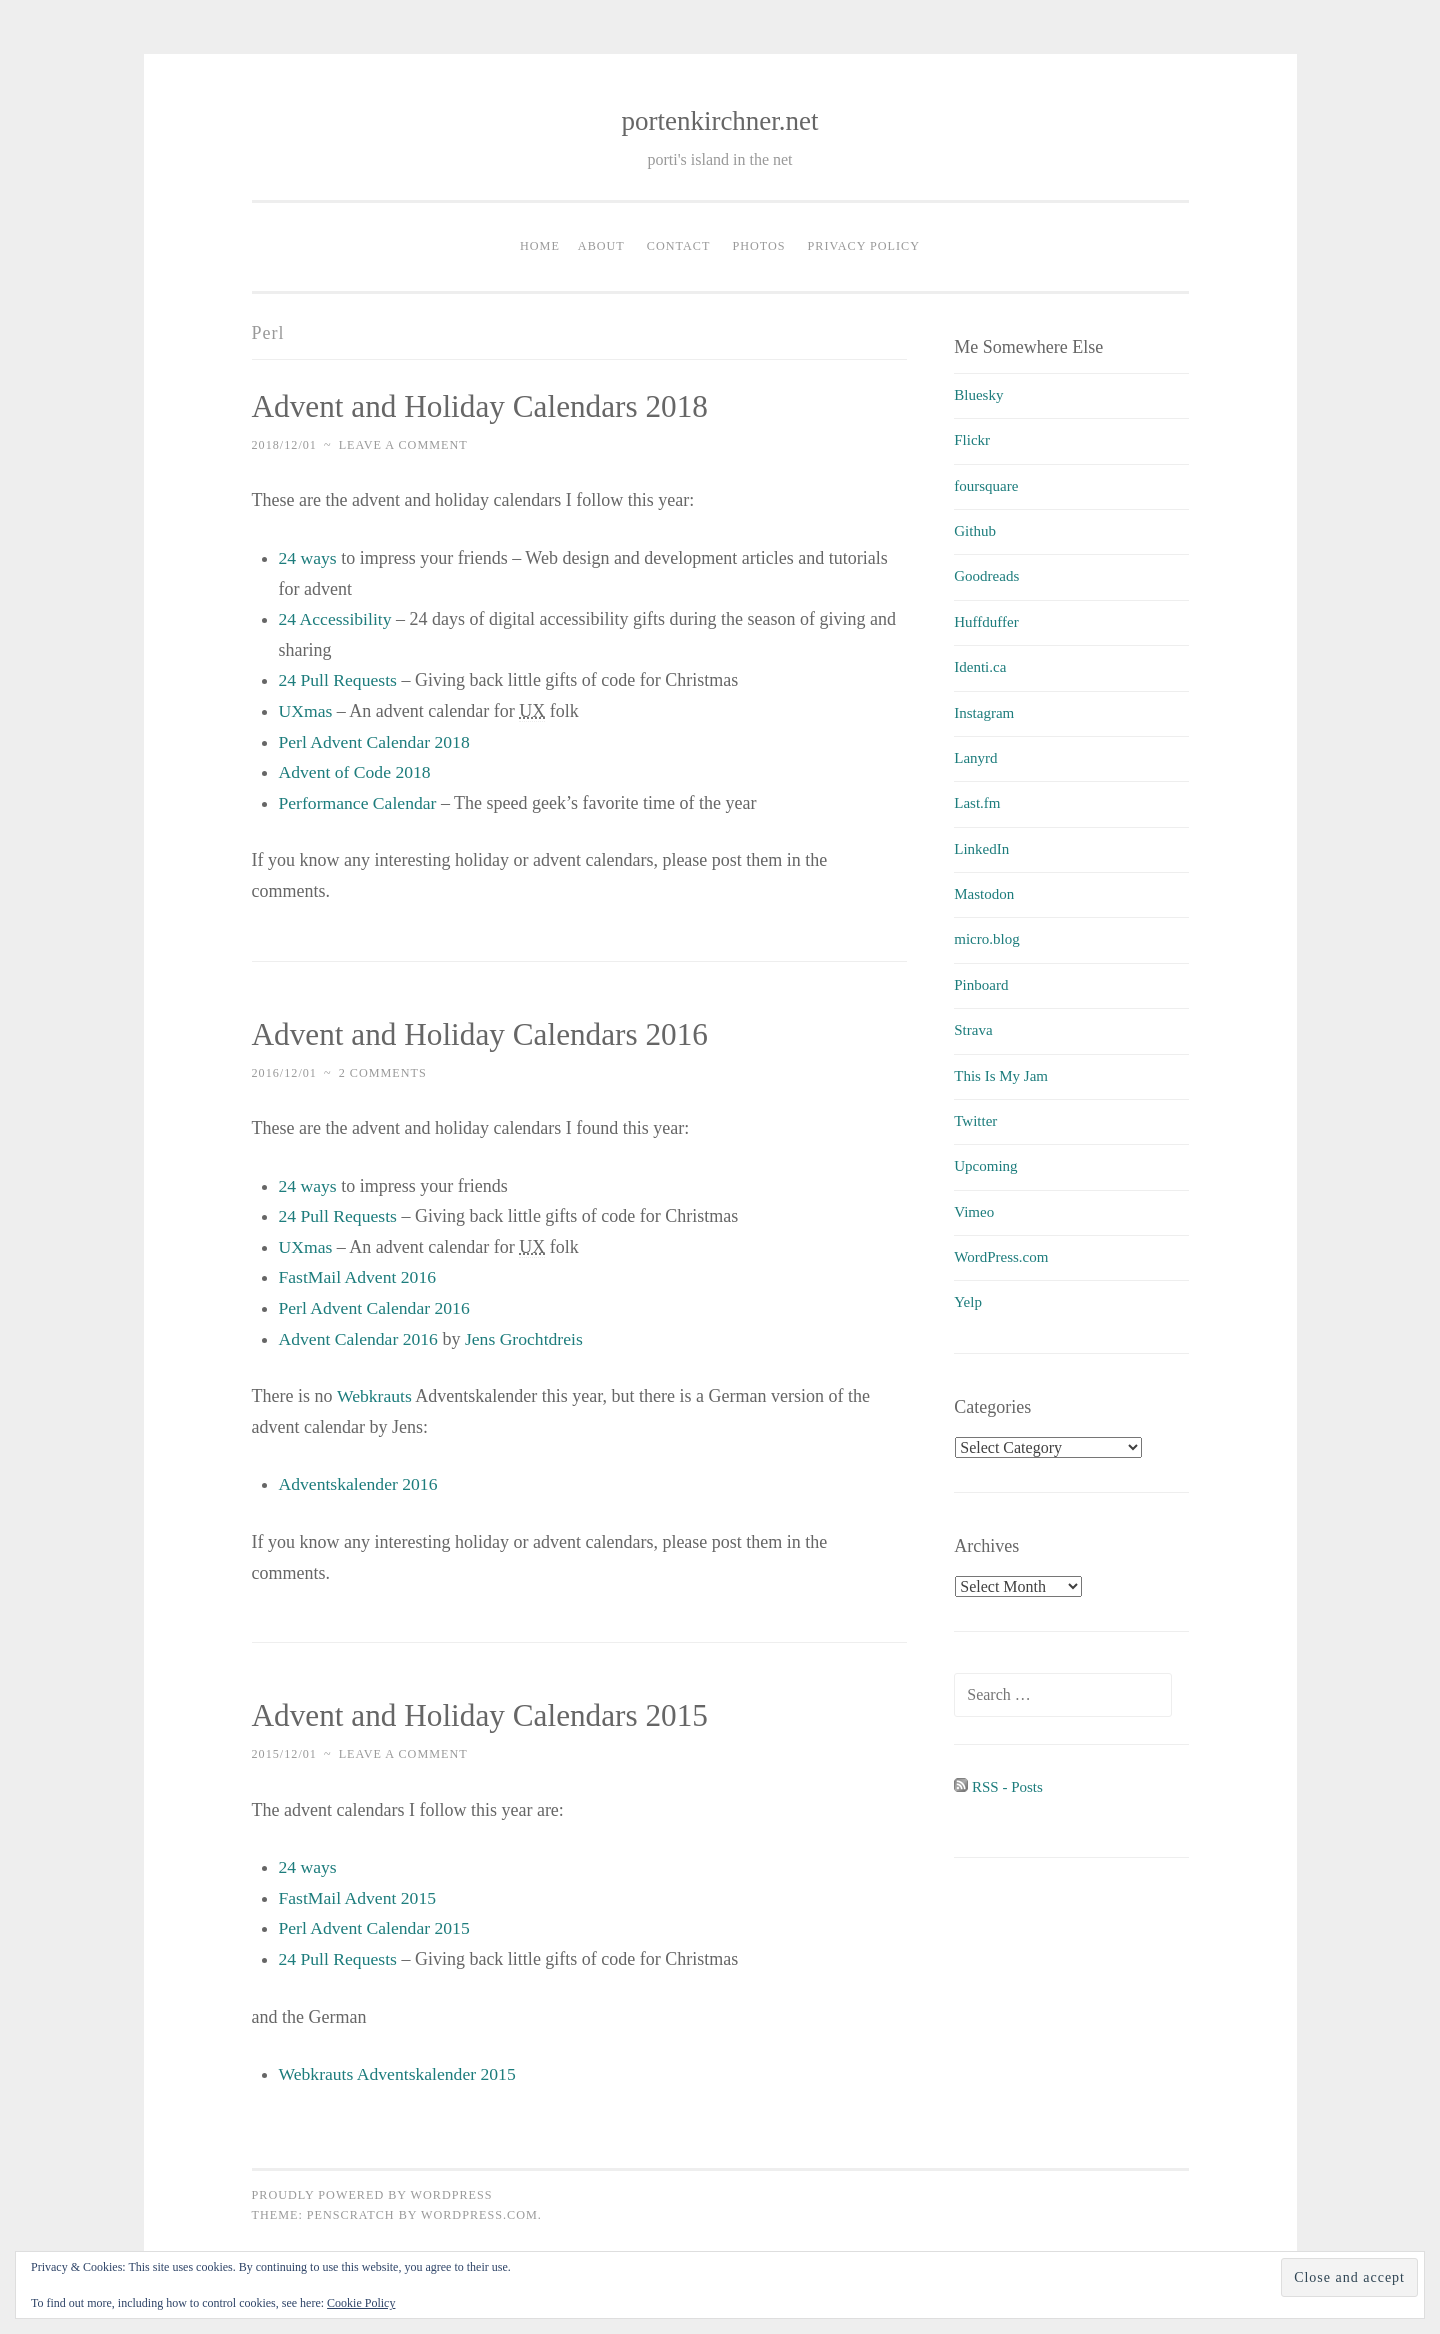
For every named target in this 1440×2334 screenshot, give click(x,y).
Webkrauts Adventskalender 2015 (400, 2074)
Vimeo (974, 1212)
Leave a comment (403, 445)
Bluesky (978, 395)
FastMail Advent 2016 (359, 1277)
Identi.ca (980, 667)
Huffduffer (986, 622)
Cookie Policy (361, 2303)
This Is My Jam (1001, 1076)
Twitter (975, 1121)
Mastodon (984, 894)
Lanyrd (975, 758)
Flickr (972, 440)
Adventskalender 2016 (360, 1484)
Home (540, 246)
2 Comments (383, 1072)
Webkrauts (375, 1396)
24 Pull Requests (339, 680)
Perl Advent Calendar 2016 (376, 1308)
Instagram (984, 713)
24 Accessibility (337, 619)
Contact (679, 246)
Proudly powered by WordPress (372, 2194)
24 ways (309, 558)
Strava (973, 1030)
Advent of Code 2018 (356, 772)
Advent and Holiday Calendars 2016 (485, 1033)
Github (975, 531)
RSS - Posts (998, 1787)
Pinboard (981, 985)
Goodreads (986, 576)
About (601, 246)
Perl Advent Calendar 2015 (376, 1928)
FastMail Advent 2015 (359, 1897)
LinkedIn (981, 849)
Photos (758, 246)
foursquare (986, 486)
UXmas (306, 711)
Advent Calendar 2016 (360, 1338)
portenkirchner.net (719, 121)
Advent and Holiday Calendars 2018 (485, 406)
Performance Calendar (359, 803)
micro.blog (986, 939)
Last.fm (977, 803)
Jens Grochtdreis (528, 1338)
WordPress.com (1001, 1257)
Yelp (968, 1302)
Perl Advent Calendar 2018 (376, 741)
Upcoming (985, 1166)
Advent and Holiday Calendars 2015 (485, 1715)
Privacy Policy (864, 246)
